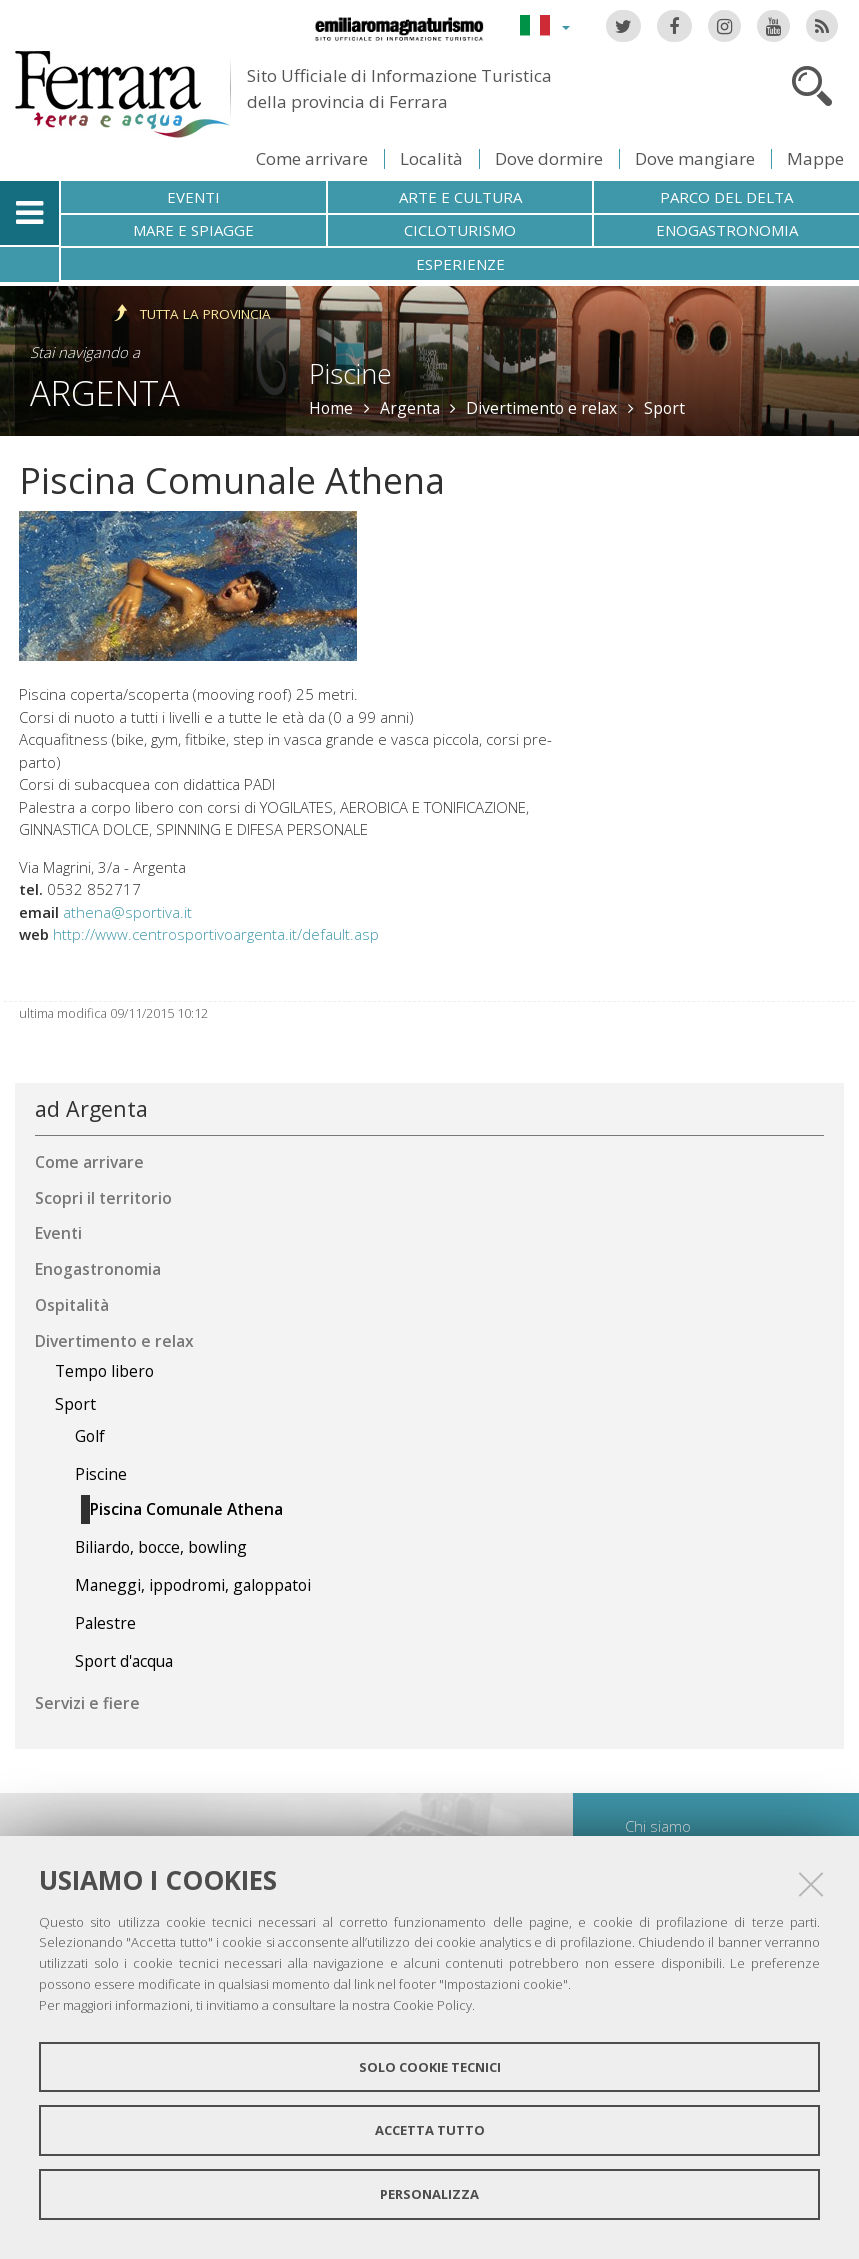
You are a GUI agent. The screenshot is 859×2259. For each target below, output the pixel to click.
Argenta (105, 392)
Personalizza (429, 2194)
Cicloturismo (460, 230)
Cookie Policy (432, 2005)
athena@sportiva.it (127, 912)
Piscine (350, 373)
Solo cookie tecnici (430, 2067)
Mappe (815, 158)
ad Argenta (91, 1108)
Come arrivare (312, 158)
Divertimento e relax (541, 408)
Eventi (193, 197)
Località (431, 158)
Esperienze (460, 264)
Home (331, 408)
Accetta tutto (430, 2130)
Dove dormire (549, 158)
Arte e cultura (460, 197)
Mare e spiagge (193, 230)
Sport (664, 408)
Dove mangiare (695, 158)
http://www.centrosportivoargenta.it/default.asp (216, 934)
